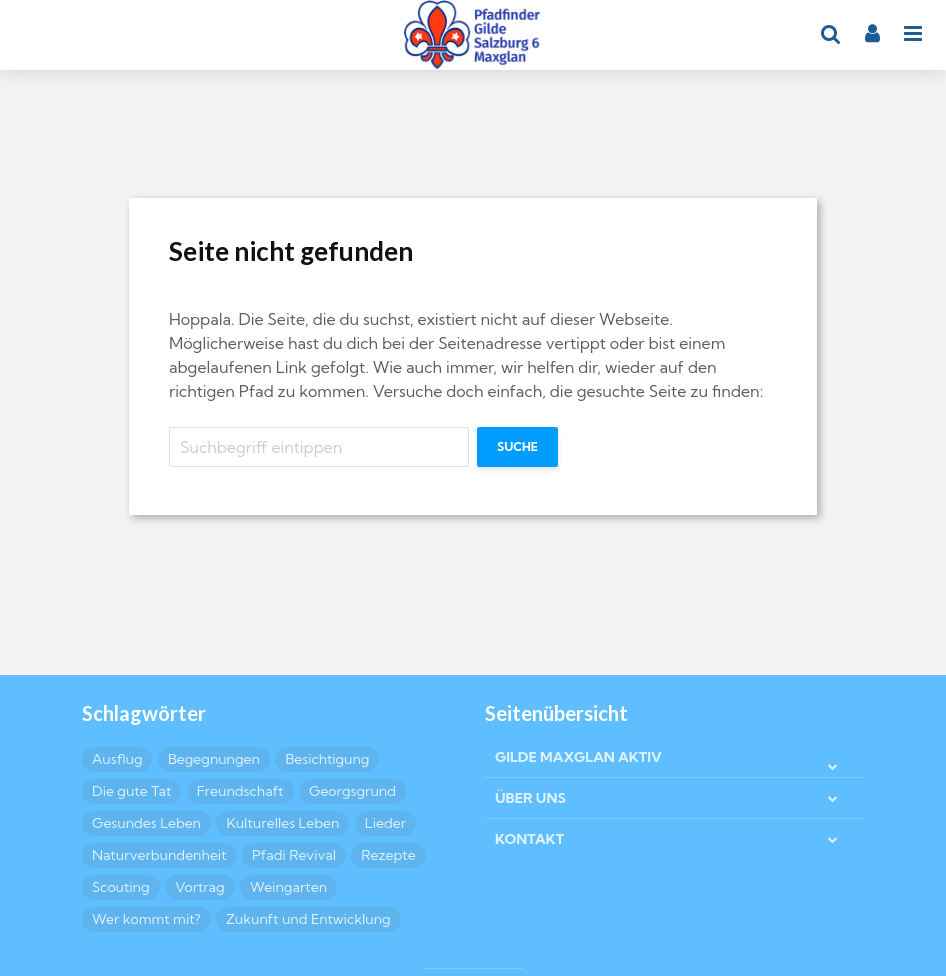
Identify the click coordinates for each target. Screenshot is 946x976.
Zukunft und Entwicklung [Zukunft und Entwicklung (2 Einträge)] (308, 919)
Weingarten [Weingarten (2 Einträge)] (288, 887)
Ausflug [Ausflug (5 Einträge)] (117, 759)
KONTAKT (529, 839)
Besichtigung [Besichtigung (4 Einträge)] (327, 759)
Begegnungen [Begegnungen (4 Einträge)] (214, 759)
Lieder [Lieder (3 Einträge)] (385, 823)
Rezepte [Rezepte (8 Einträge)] (388, 855)
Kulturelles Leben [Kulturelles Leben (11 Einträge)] (282, 823)
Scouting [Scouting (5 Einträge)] (121, 887)
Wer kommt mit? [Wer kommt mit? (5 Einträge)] (146, 919)
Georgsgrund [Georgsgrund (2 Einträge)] (352, 791)
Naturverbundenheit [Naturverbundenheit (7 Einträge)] (159, 855)
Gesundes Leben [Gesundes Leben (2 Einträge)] (146, 823)
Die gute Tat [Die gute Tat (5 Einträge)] (131, 791)
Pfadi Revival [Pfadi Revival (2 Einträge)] (294, 855)
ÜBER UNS (530, 798)
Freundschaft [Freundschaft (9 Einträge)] (240, 791)
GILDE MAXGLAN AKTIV (578, 757)
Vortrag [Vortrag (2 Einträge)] (200, 887)
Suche (517, 446)
